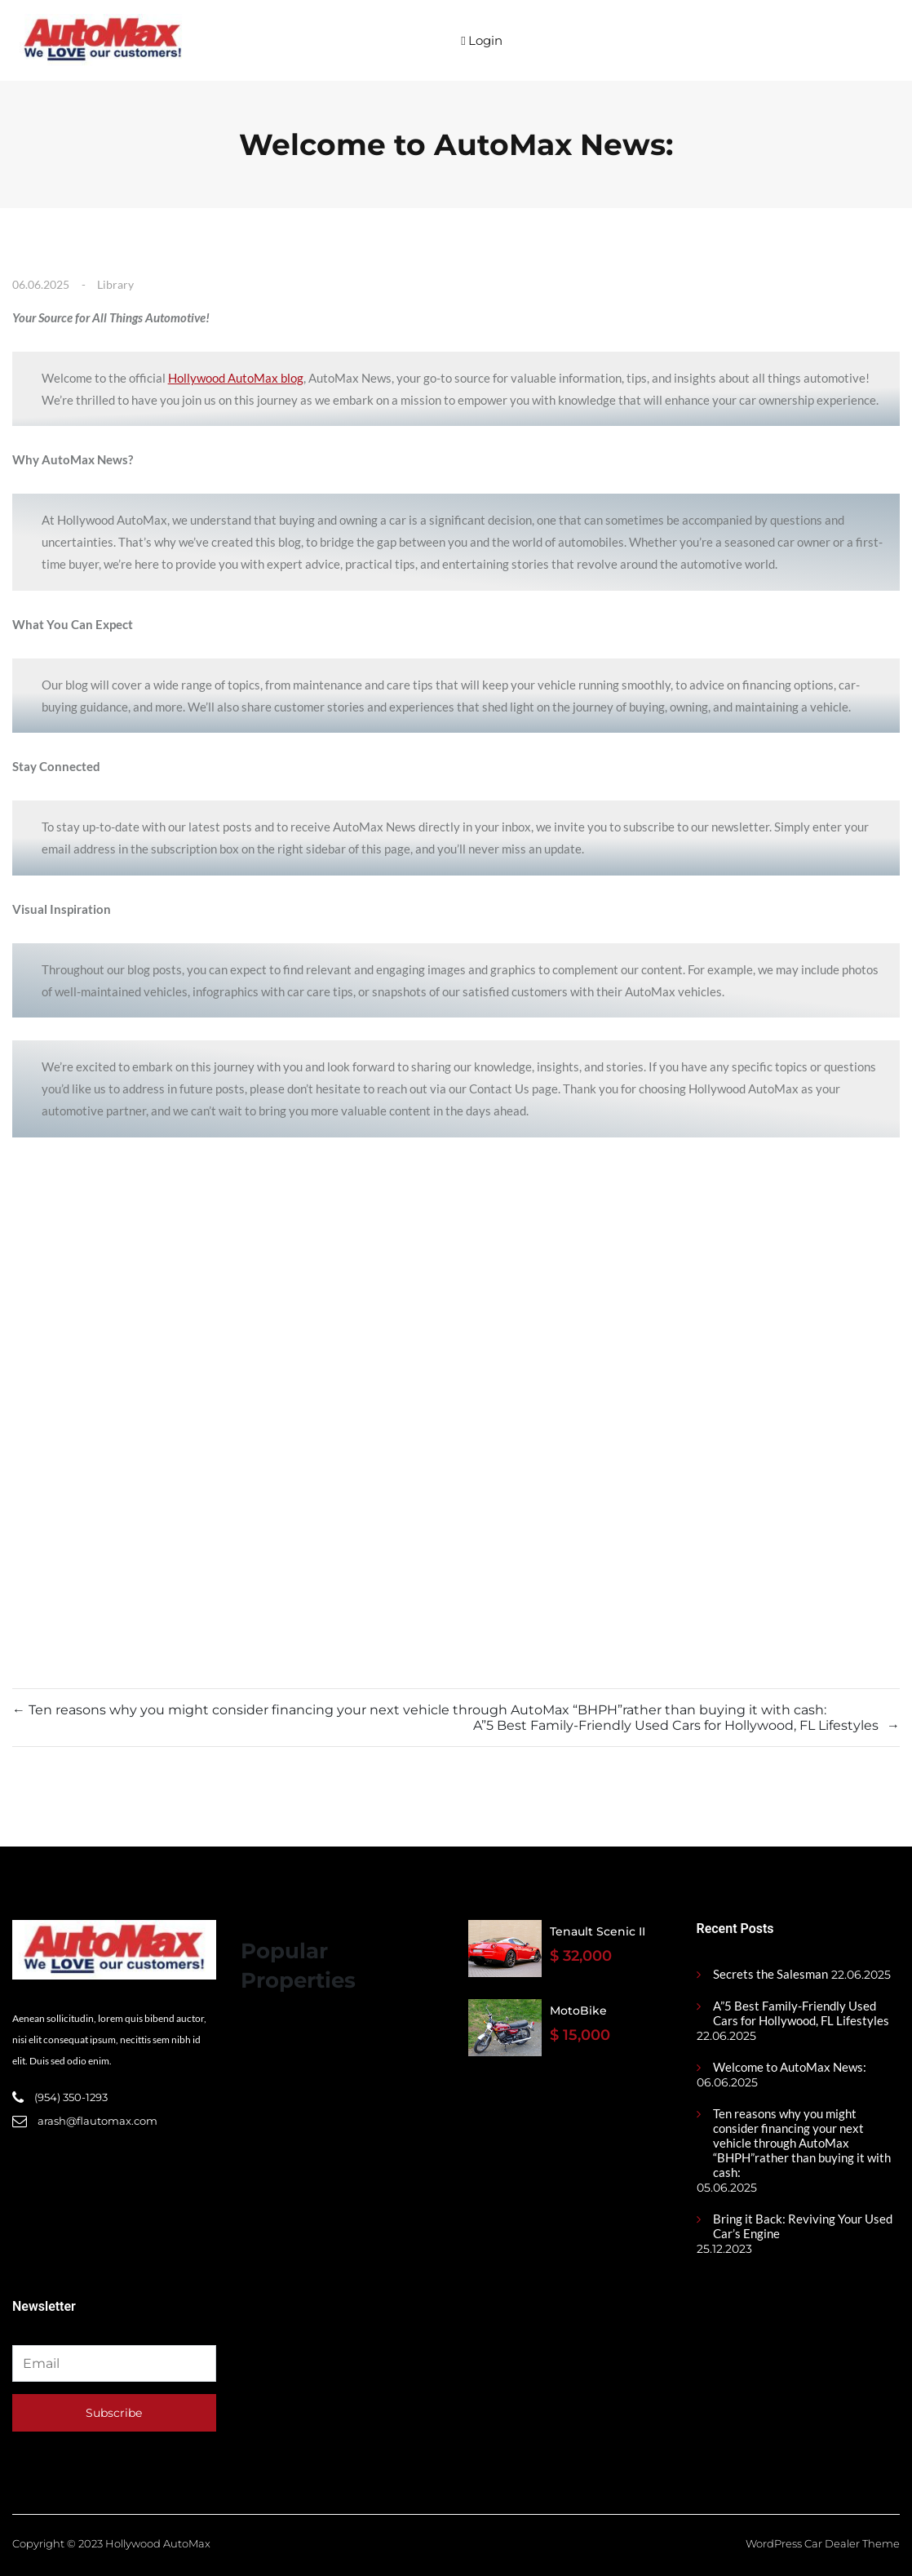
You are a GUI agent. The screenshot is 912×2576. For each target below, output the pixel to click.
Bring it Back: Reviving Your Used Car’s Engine (802, 2226)
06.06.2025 (40, 284)
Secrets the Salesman (770, 1973)
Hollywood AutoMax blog (235, 377)
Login (481, 40)
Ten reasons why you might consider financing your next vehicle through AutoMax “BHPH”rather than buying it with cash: (802, 2142)
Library (115, 284)
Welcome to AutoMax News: (789, 2066)
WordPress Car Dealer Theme (823, 2543)
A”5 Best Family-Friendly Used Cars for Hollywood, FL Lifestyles (801, 2013)
